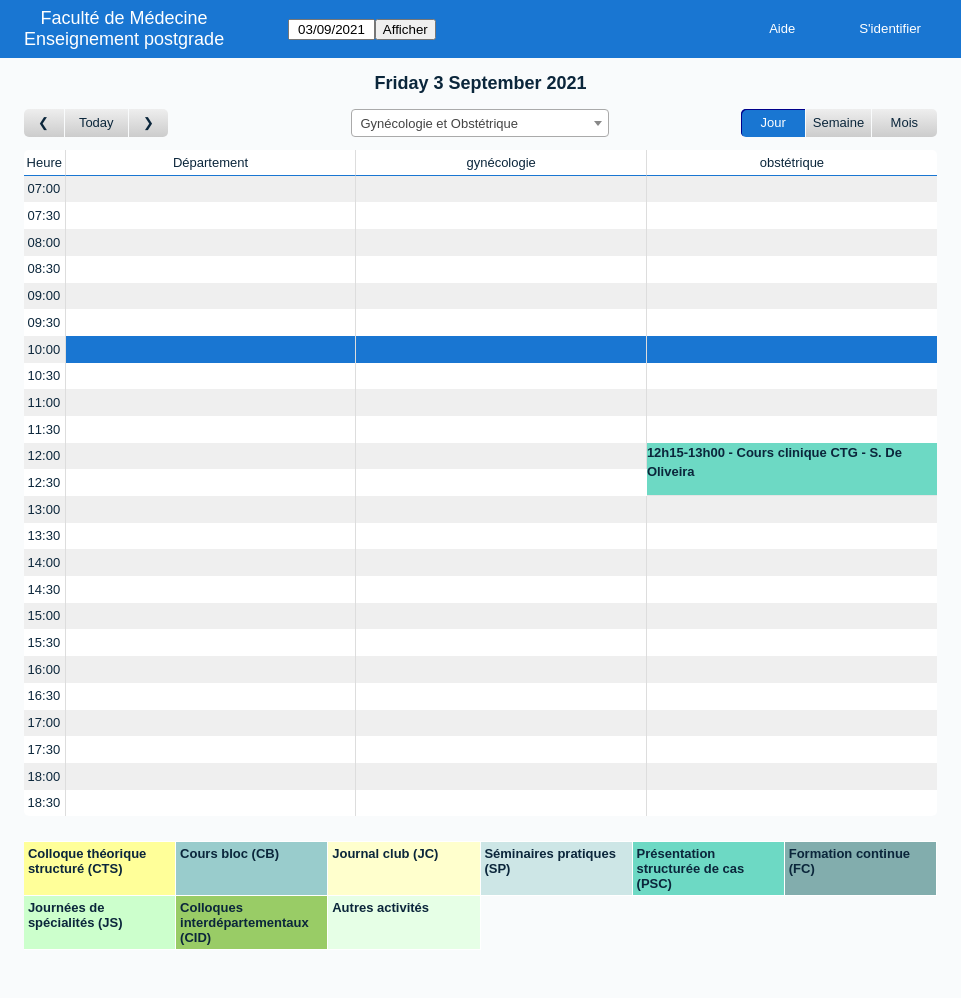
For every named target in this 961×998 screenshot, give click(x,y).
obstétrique (792, 162)
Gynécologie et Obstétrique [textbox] (439, 123)
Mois (904, 122)
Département (210, 162)
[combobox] (480, 123)
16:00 (44, 669)
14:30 (44, 589)
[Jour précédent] (44, 123)
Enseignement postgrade (124, 39)
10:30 (44, 375)
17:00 (44, 722)
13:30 (44, 535)
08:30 (44, 268)
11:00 (44, 402)
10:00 (44, 349)
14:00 (44, 562)
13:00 (44, 509)
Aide (782, 28)
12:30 (44, 482)
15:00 (44, 615)
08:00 (44, 242)
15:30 (44, 642)
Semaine (838, 122)
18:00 (44, 776)
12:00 (44, 455)
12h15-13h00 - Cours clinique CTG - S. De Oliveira (774, 462)
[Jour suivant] (149, 123)
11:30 (44, 429)
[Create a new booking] (211, 189)
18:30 (44, 802)
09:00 (44, 295)
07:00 (44, 188)
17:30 (44, 749)
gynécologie (500, 162)
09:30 (44, 322)
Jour (773, 122)
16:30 (44, 695)
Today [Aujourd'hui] (96, 122)
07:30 (44, 215)
